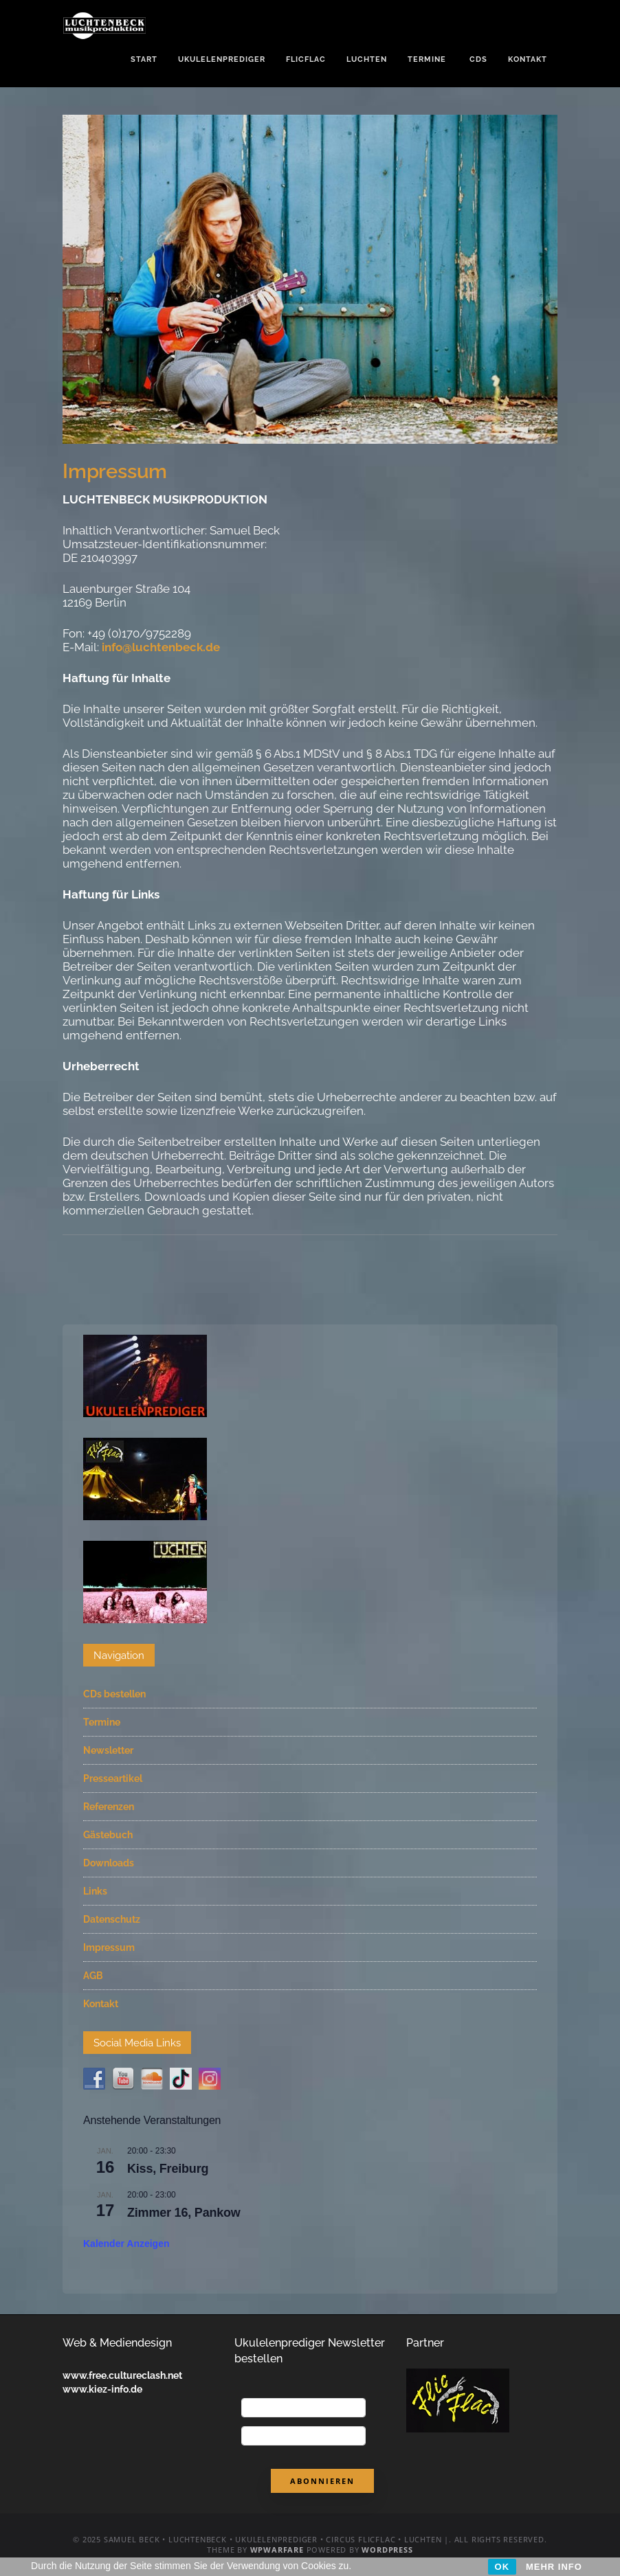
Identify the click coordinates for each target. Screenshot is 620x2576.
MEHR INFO (554, 2567)
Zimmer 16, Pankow (184, 2212)
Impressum (109, 1947)
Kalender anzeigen (126, 2243)
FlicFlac (306, 59)
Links (95, 1891)
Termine (427, 59)
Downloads (108, 1862)
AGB (93, 1975)
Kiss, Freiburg (167, 2169)
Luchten (366, 59)
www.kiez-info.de (102, 2389)
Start (144, 59)
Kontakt (527, 59)
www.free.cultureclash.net (122, 2375)
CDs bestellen (114, 1693)
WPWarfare (277, 2549)
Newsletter (108, 1750)
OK (502, 2567)
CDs (477, 59)
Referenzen (108, 1806)
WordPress (387, 2549)
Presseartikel (112, 1778)
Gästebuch (108, 1834)
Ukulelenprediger (221, 59)
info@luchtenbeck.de (161, 647)
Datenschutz (111, 1919)
